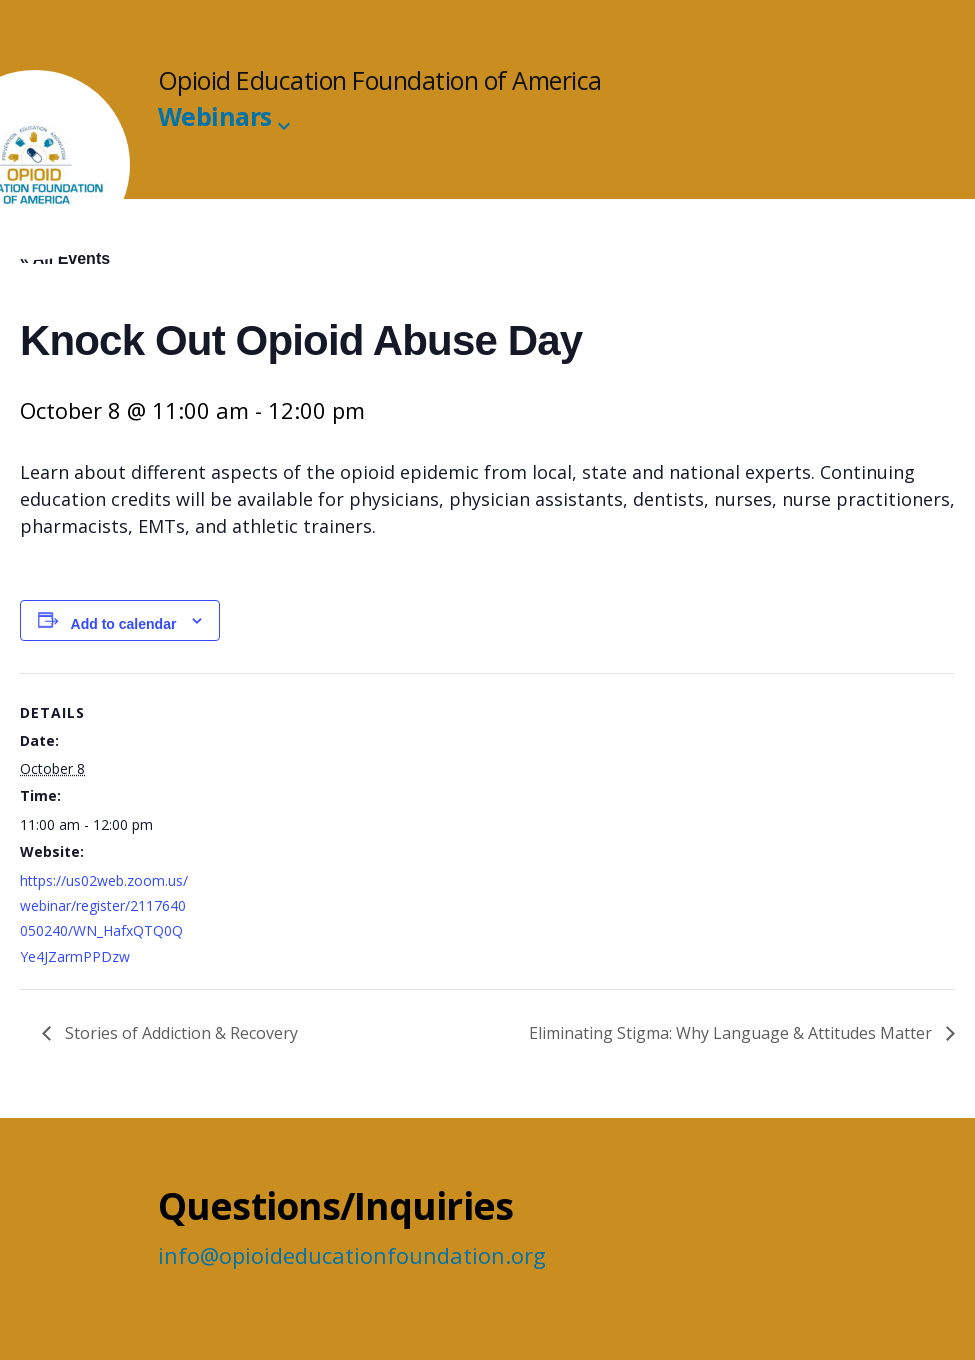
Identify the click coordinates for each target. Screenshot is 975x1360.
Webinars (215, 116)
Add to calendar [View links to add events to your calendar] (124, 624)
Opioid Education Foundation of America (380, 80)
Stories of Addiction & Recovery (179, 1033)
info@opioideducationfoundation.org (352, 1255)
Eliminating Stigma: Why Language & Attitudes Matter (732, 1033)
